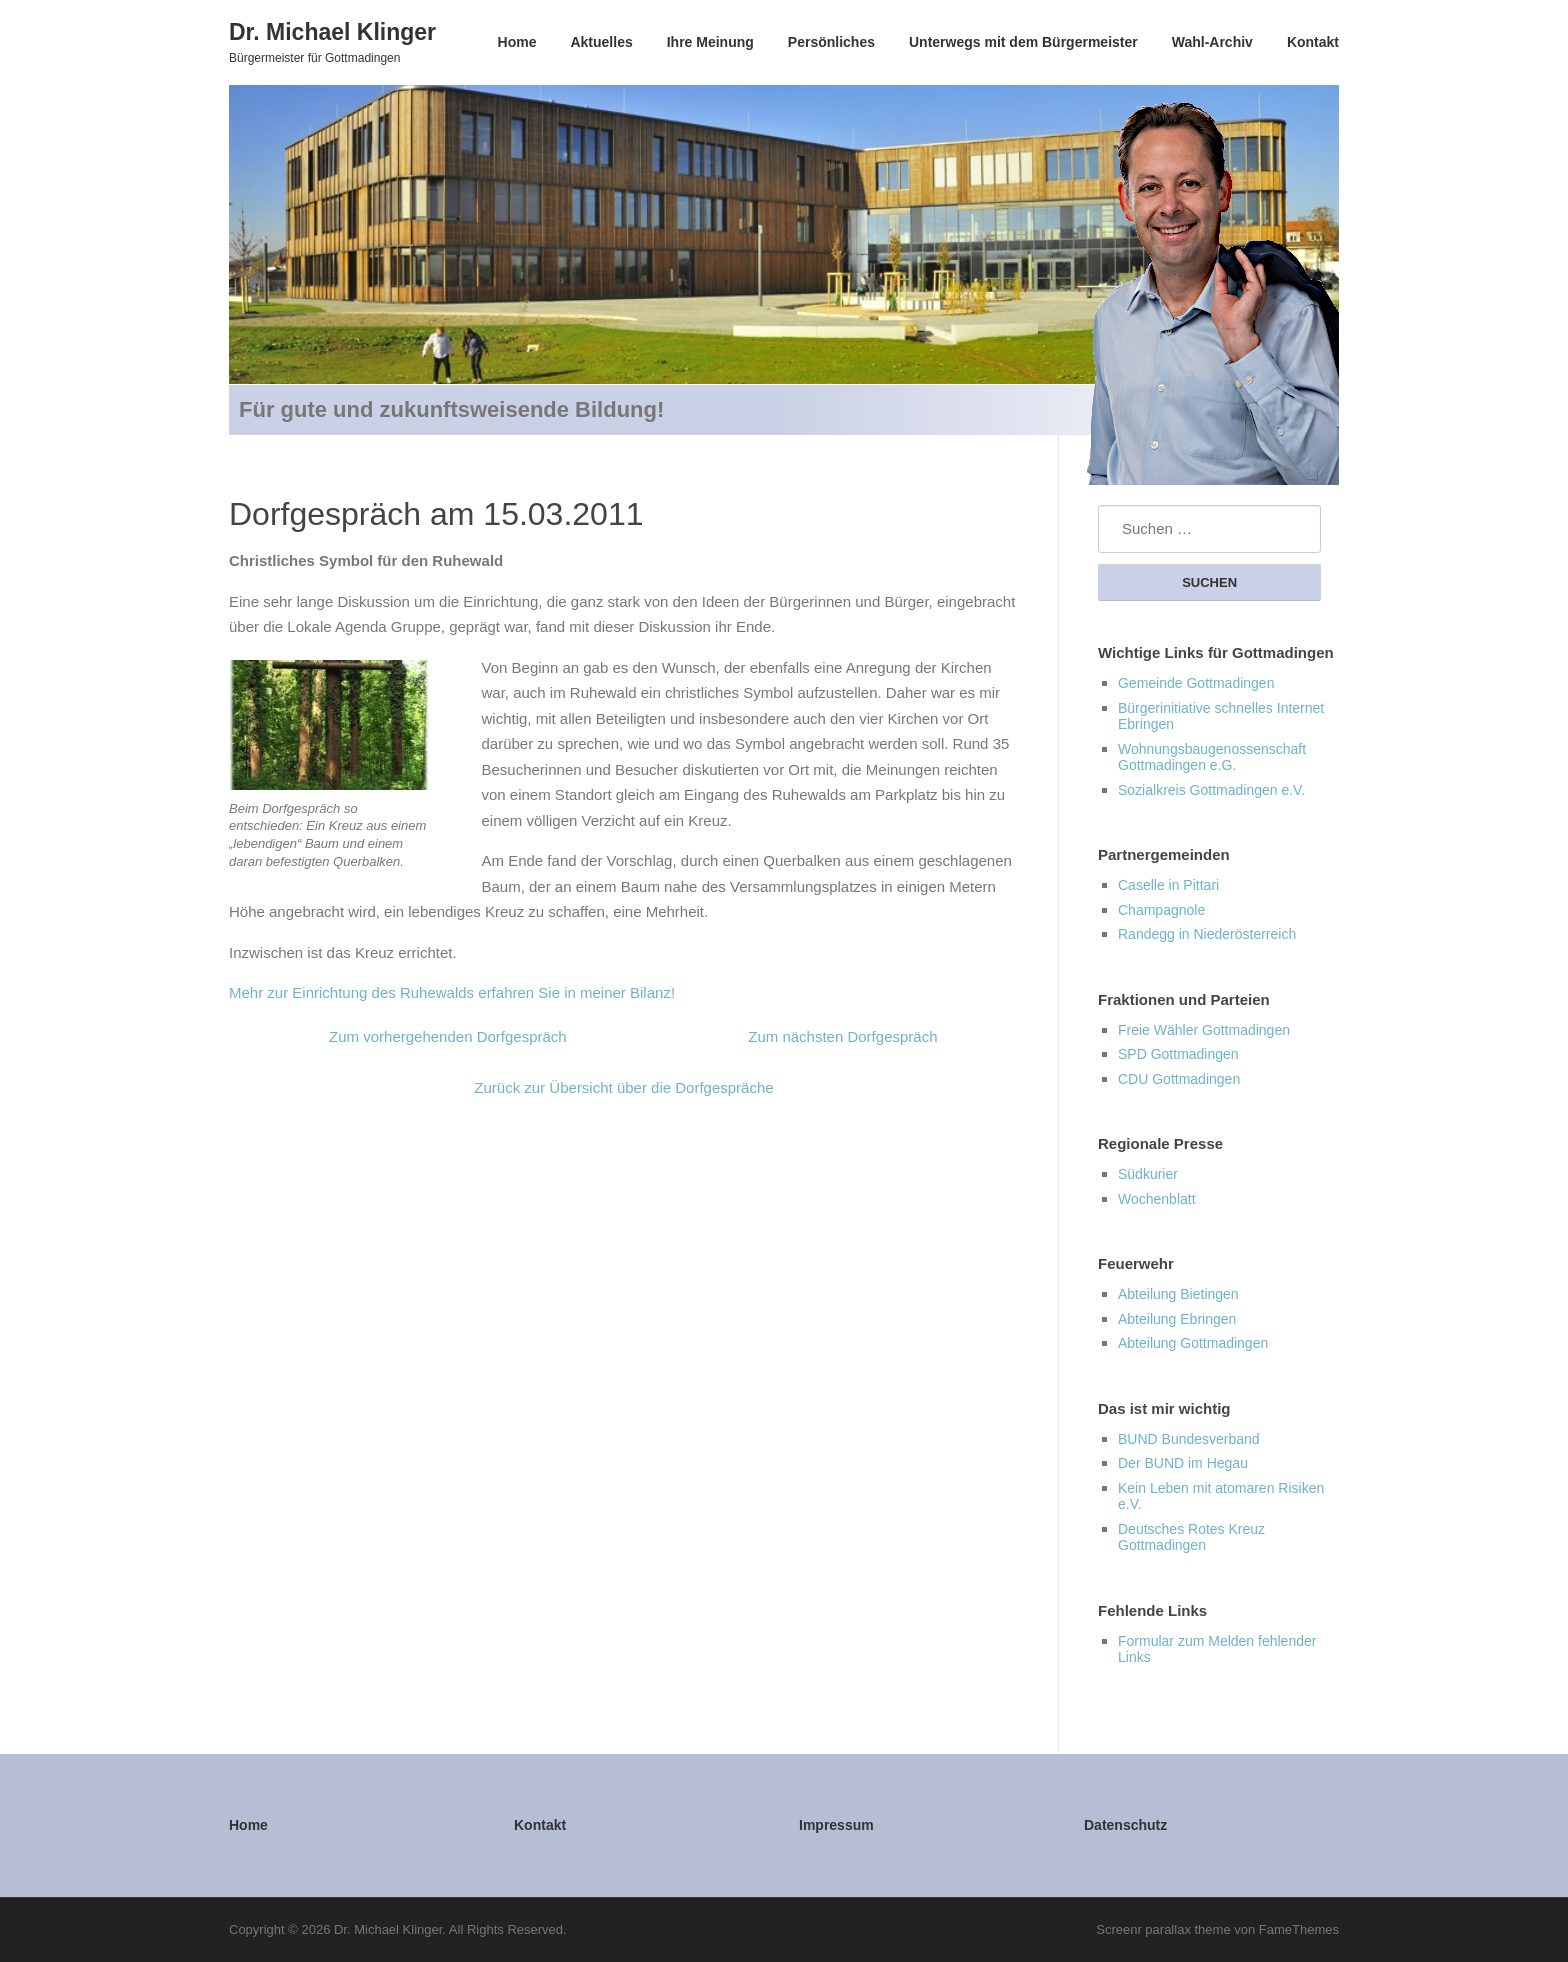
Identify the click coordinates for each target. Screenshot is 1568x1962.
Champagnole (1161, 910)
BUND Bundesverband (1189, 1439)
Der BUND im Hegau (1183, 1463)
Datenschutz (1125, 1825)
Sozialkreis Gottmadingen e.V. (1211, 790)
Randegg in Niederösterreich (1207, 934)
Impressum (836, 1825)
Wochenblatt (1157, 1199)
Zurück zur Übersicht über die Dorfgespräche (623, 1087)
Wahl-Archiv (1212, 42)
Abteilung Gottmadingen (1193, 1343)
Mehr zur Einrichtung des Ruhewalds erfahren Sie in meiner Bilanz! (452, 992)
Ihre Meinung (710, 42)
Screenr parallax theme (1163, 1929)
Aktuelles (601, 42)
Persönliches (831, 42)
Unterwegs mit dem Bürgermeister (1023, 42)
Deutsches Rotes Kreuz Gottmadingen (1191, 1537)
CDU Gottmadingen (1179, 1079)
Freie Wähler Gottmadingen (1204, 1030)
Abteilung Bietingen (1178, 1294)
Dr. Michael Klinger (332, 31)
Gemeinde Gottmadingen (1196, 683)
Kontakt (1313, 42)
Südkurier (1148, 1174)
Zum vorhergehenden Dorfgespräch (448, 1036)
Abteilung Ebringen (1177, 1319)
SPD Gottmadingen (1178, 1054)
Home (517, 42)
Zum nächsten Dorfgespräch (842, 1036)
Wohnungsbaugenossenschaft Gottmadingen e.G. (1212, 757)
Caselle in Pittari (1168, 885)
